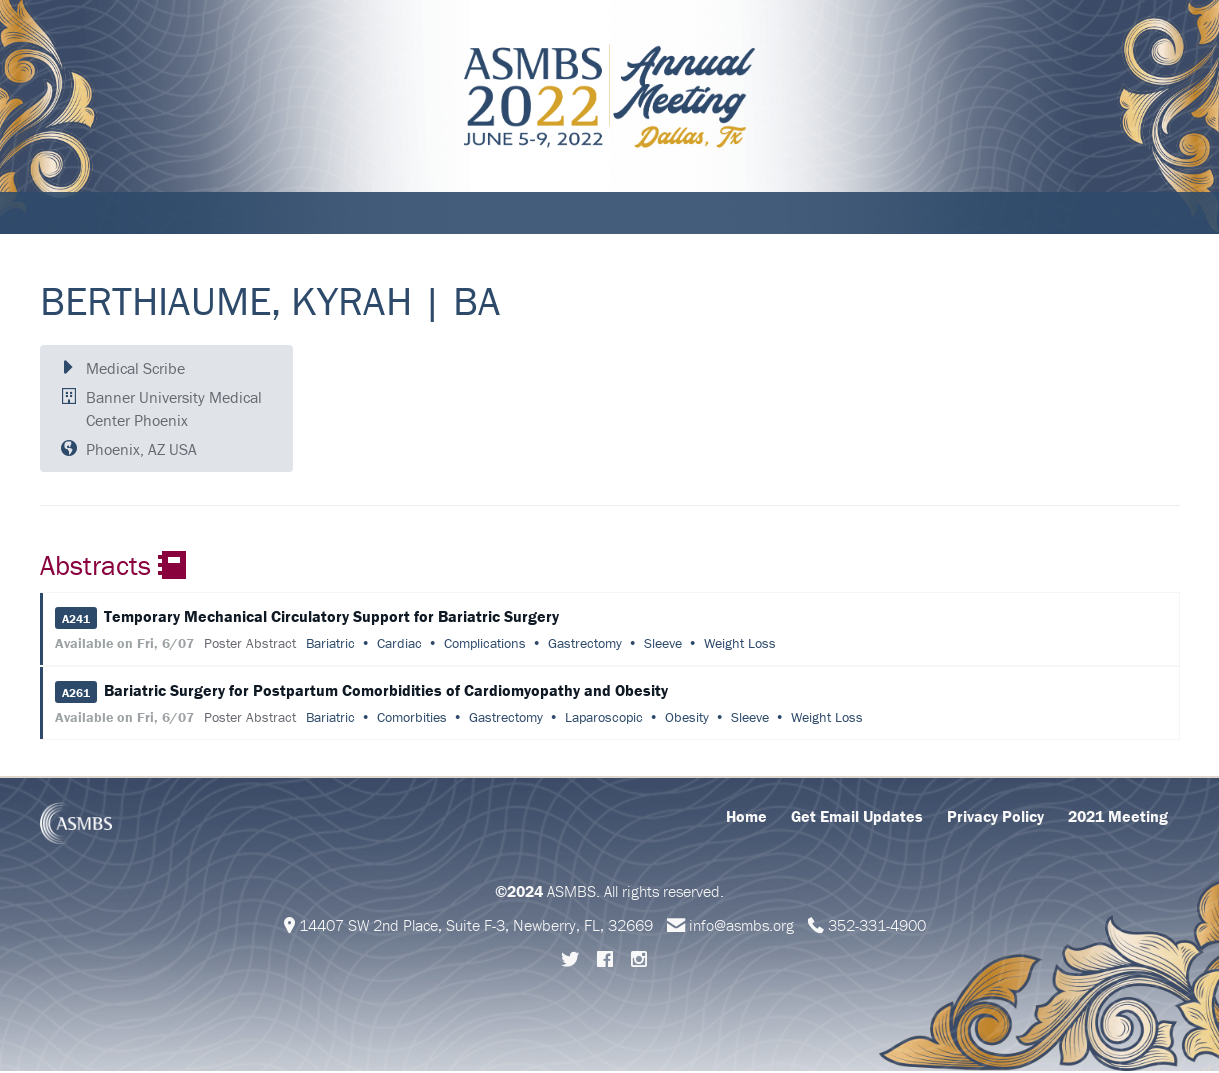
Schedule (155, 214)
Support (529, 214)
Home (746, 818)
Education (329, 214)
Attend (240, 214)
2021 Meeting (1118, 818)
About (74, 214)
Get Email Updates (857, 818)
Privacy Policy (995, 818)
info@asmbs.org (741, 927)
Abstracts (432, 214)
